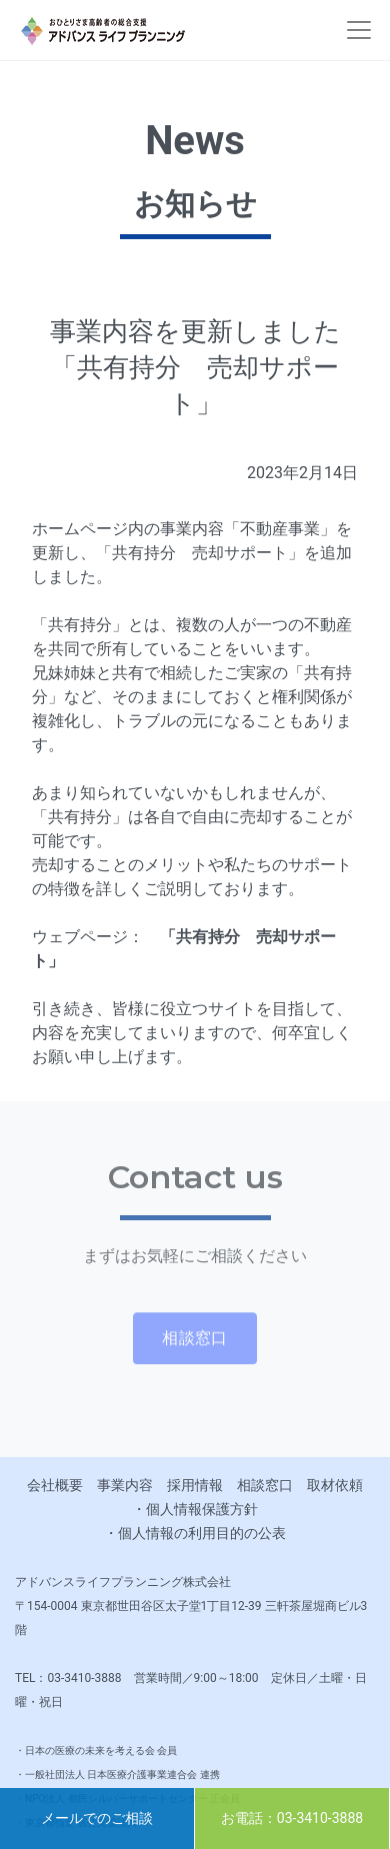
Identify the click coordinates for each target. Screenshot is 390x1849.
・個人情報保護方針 (195, 1509)
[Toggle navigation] (359, 30)
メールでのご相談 (97, 1818)
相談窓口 (265, 1485)
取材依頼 (335, 1485)
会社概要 (55, 1485)
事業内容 (125, 1485)
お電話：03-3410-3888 (292, 1818)
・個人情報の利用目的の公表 (195, 1533)
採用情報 (195, 1485)
